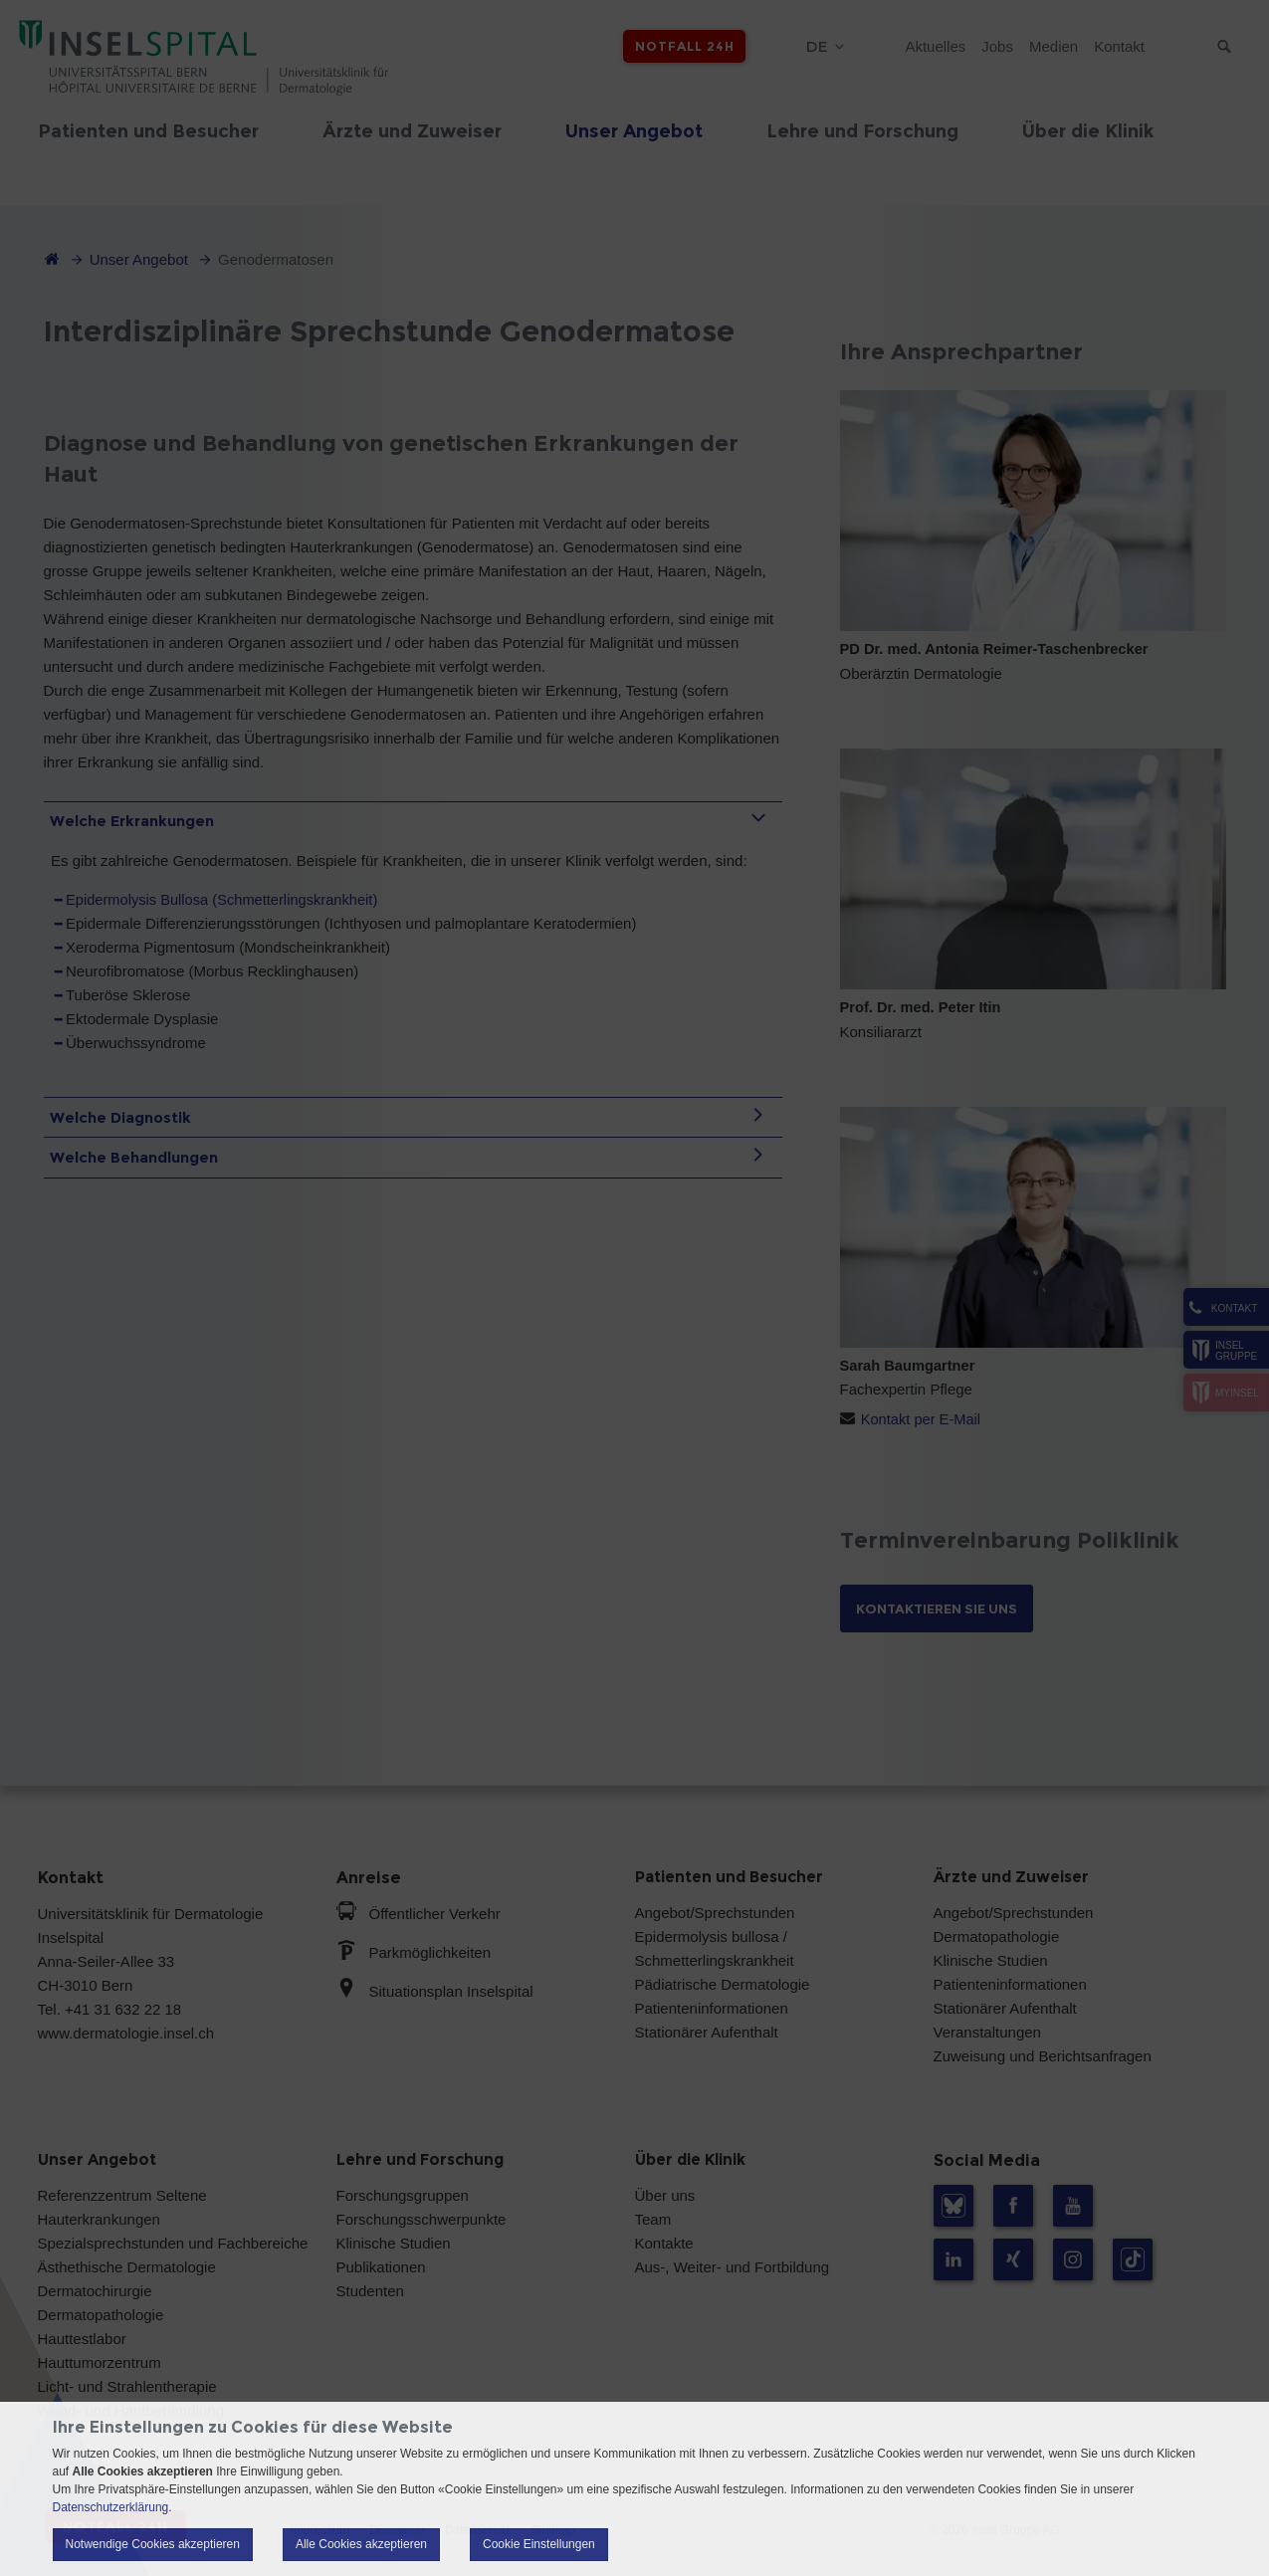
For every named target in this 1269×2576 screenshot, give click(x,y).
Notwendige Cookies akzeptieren (153, 2544)
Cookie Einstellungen (539, 2544)
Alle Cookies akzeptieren (361, 2544)
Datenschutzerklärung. (112, 2507)
